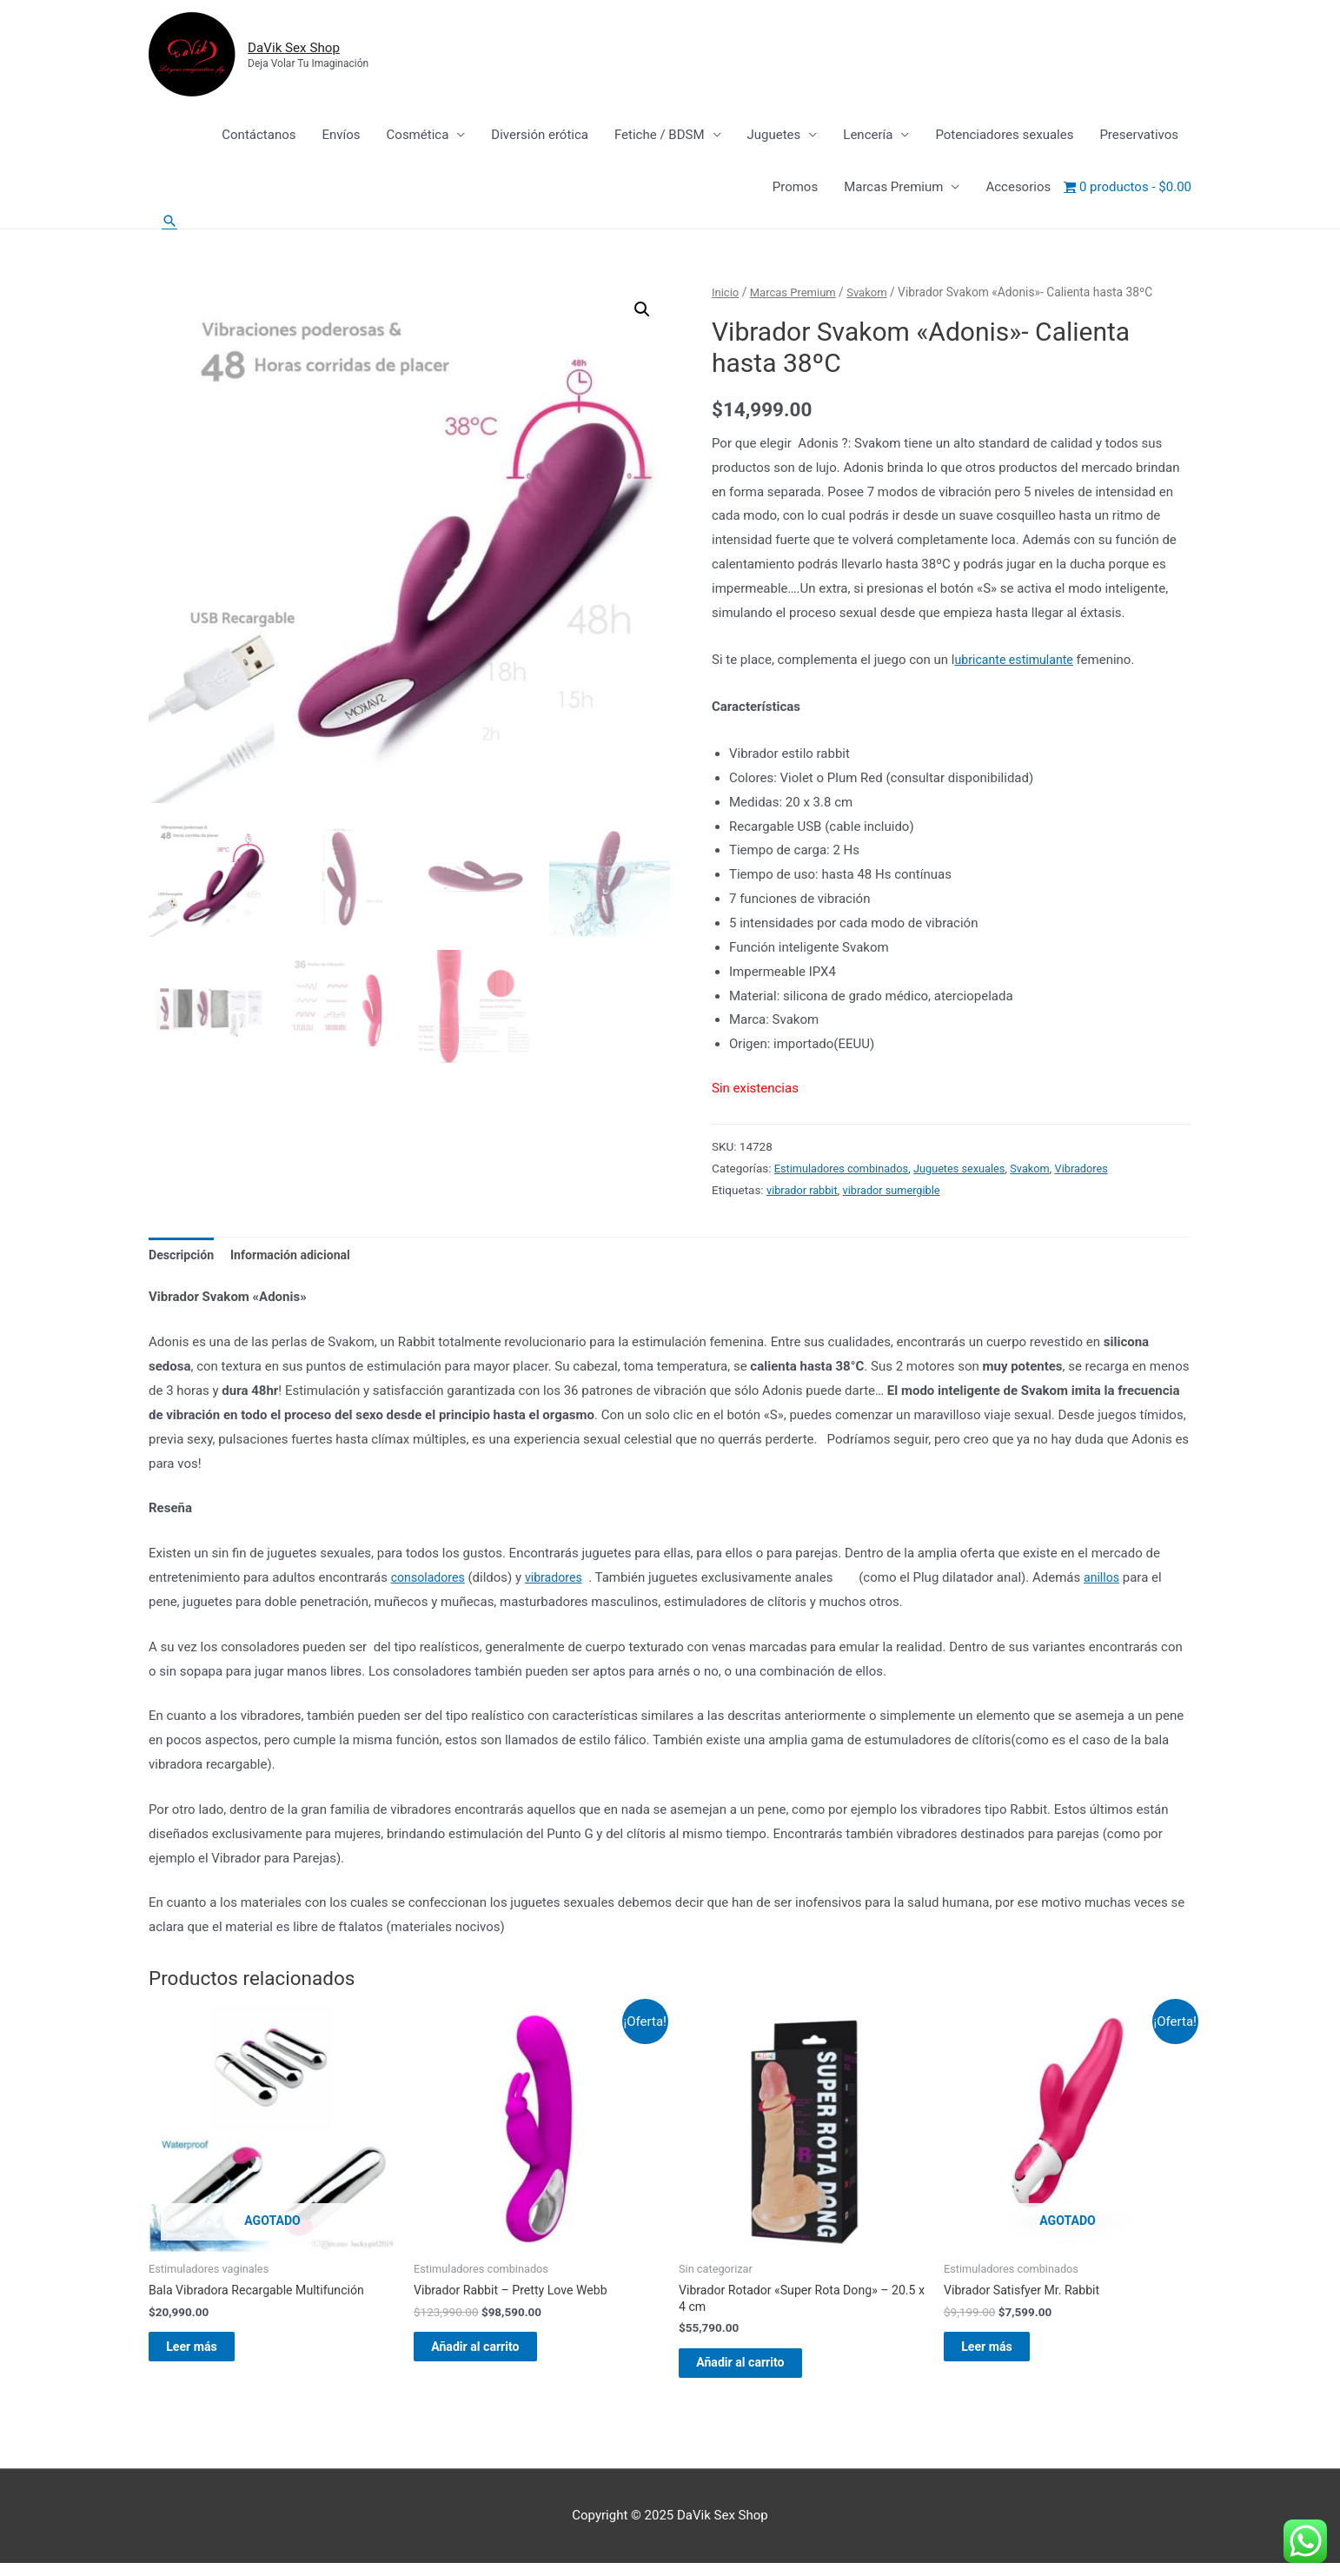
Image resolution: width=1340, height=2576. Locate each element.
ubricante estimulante (1018, 662)
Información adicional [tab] (298, 1257)
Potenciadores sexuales (1004, 136)
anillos (1110, 1582)
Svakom (874, 295)
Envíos (341, 136)
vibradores (559, 1582)
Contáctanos (258, 136)
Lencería (867, 136)
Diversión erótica (539, 136)
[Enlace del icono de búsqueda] (170, 223)
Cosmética (418, 136)
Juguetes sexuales (970, 1171)
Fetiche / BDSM (659, 136)
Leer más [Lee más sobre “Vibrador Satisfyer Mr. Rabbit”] (1005, 2355)
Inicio (726, 295)
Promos (795, 188)
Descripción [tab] (183, 1257)
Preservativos (1138, 136)
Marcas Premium (893, 188)
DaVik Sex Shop (309, 47)
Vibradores (1099, 1171)
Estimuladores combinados (845, 1171)
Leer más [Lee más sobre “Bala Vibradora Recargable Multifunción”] (210, 2355)
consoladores (430, 1582)
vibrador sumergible (899, 1192)
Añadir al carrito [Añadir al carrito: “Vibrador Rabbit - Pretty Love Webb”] (495, 2355)
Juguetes (774, 136)
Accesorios (1018, 188)
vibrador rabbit (804, 1192)
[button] (641, 313)
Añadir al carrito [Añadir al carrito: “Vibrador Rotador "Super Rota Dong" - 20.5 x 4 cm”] (760, 2372)
